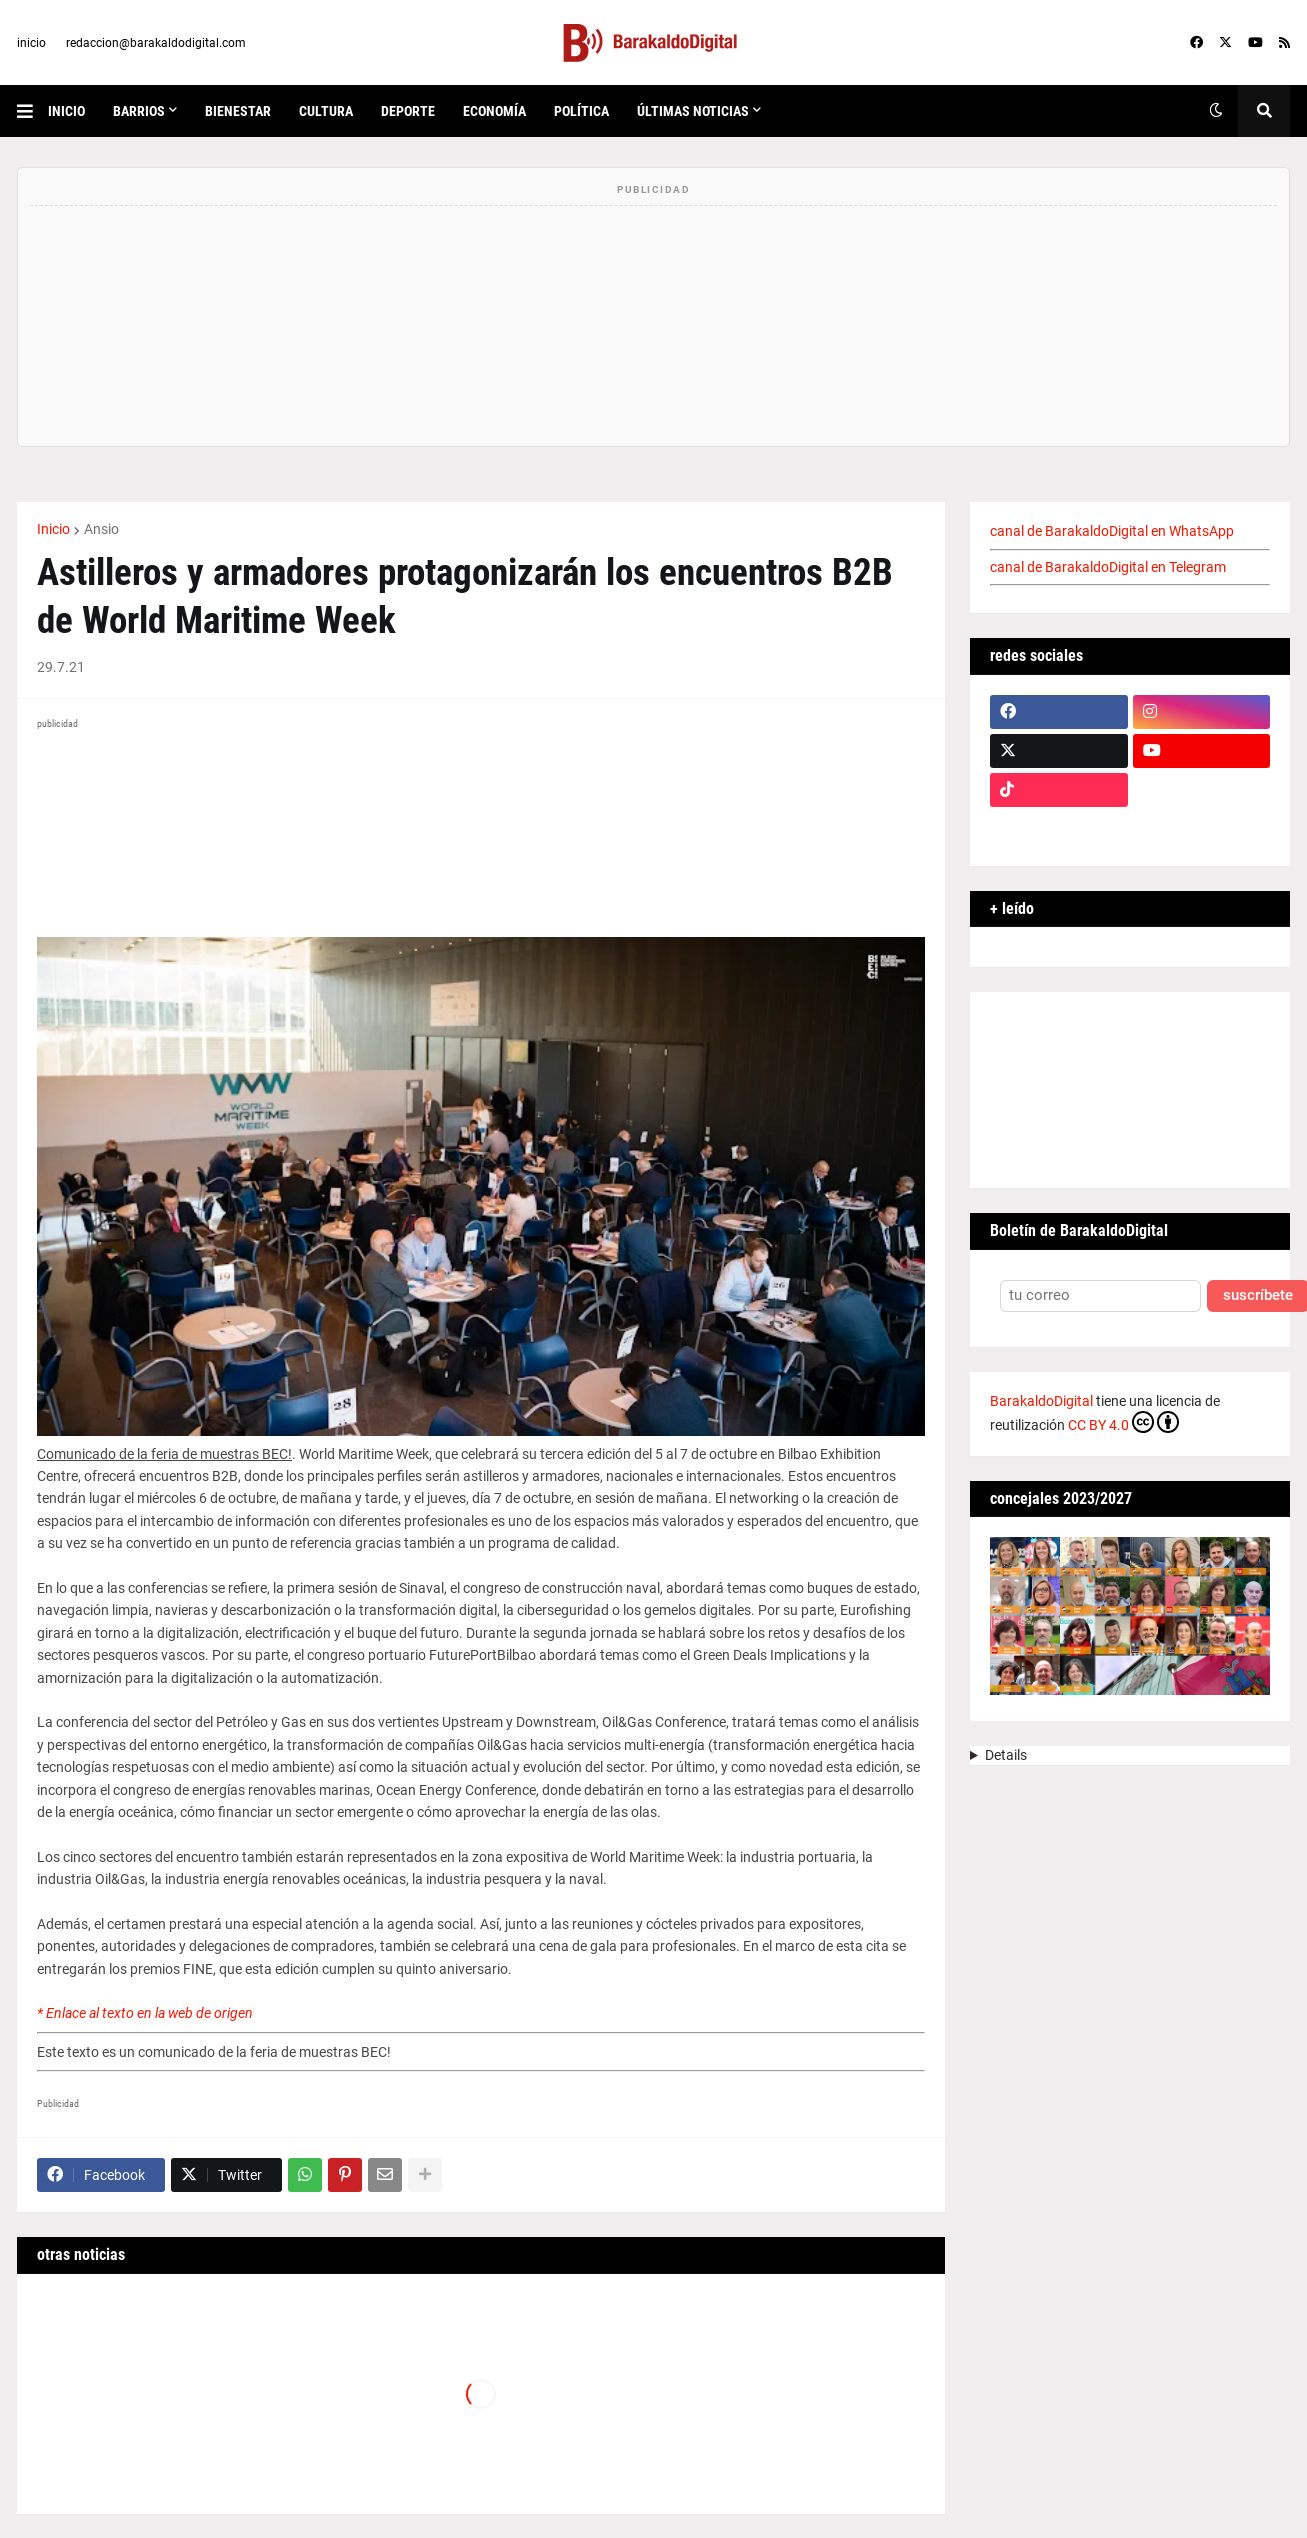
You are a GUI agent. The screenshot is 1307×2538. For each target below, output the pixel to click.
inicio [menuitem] (66, 111)
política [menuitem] (581, 111)
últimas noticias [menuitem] (693, 111)
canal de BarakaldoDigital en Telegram (1108, 567)
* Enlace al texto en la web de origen (145, 2013)
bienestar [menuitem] (238, 111)
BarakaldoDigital (1041, 1401)
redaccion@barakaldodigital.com (156, 43)
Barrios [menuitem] (139, 111)
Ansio (101, 529)
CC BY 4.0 (1123, 1422)
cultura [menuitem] (326, 111)
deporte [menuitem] (408, 111)
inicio (31, 43)
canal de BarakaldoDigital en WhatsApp (1112, 531)
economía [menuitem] (494, 111)
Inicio (53, 529)
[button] (32, 111)
